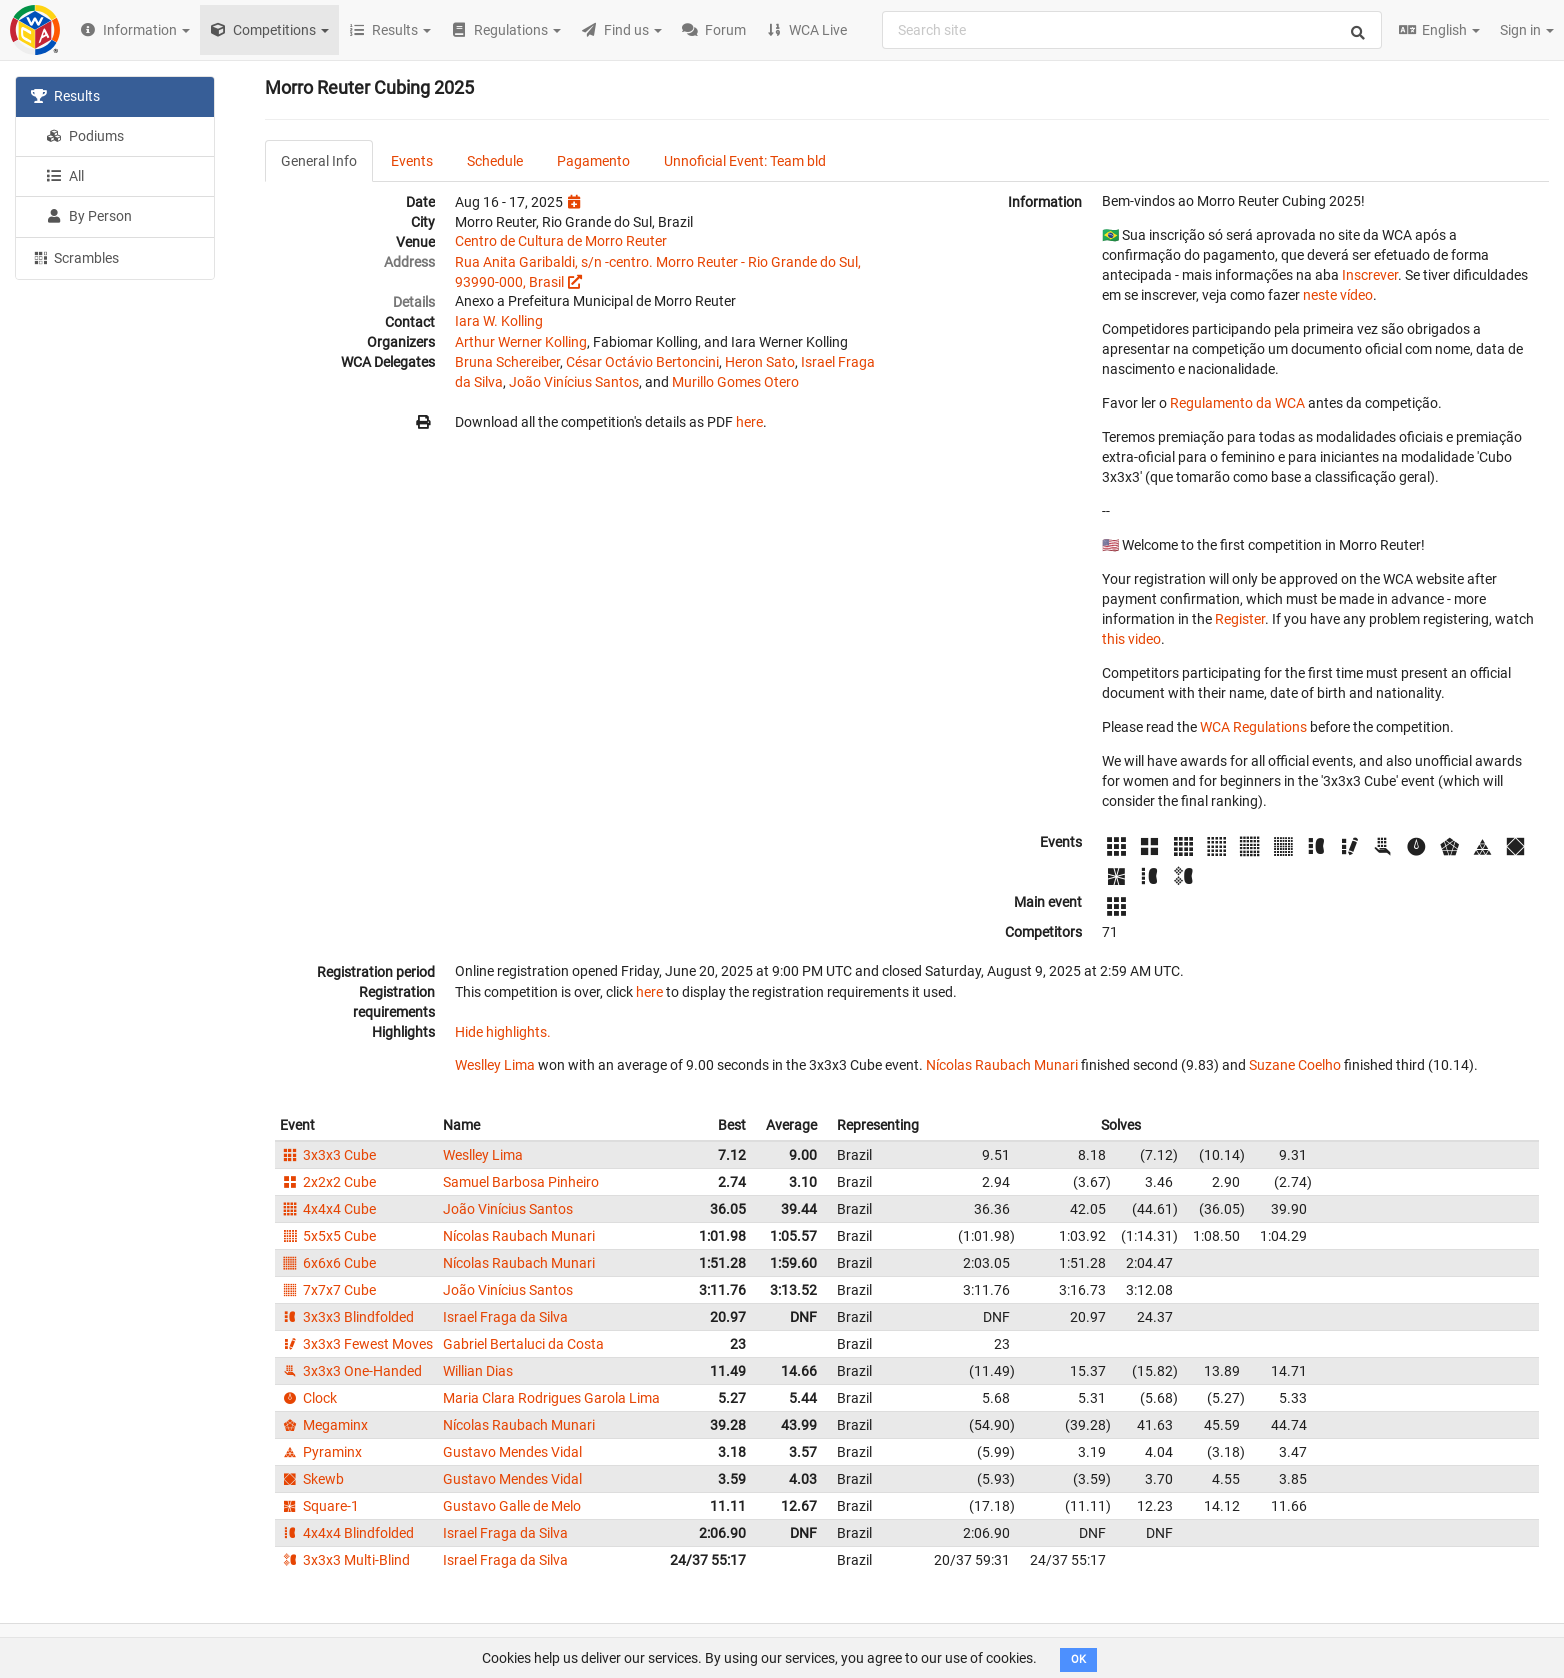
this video (1131, 639)
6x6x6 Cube (328, 1263)
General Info (319, 161)
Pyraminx (321, 1452)
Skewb (312, 1479)
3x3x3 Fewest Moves (356, 1344)
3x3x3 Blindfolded (347, 1317)
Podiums (85, 136)
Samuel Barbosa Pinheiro (521, 1182)
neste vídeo (1338, 295)
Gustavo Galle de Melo (512, 1506)
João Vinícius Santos (574, 382)
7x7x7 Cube (328, 1290)
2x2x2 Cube (328, 1182)
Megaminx (324, 1425)
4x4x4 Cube (328, 1209)
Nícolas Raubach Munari (1002, 1065)
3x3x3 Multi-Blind (345, 1560)
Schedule (495, 161)
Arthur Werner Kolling (521, 342)
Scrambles (75, 257)
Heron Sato (760, 362)
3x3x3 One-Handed (351, 1371)
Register (1240, 619)
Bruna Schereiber (507, 362)
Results (65, 96)
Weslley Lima (495, 1065)
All (65, 176)
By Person (89, 216)
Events (412, 161)
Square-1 (319, 1506)
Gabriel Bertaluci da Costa (523, 1344)
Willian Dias (478, 1371)
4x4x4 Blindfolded (347, 1533)
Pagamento (593, 161)
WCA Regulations (1253, 727)
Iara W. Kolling (499, 321)
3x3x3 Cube (328, 1155)
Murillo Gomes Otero (735, 382)
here (749, 422)
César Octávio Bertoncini (642, 362)
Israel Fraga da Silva (505, 1317)
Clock (308, 1398)
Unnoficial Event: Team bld (745, 161)
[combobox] (1132, 30)
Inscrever (1370, 275)
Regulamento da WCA (1237, 403)
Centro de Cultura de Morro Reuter (561, 241)
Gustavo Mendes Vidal (512, 1452)
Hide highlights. (503, 1032)
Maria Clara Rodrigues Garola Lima (551, 1398)
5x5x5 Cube (328, 1236)
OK (1078, 1659)
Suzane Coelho (1295, 1065)
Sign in (1527, 30)
